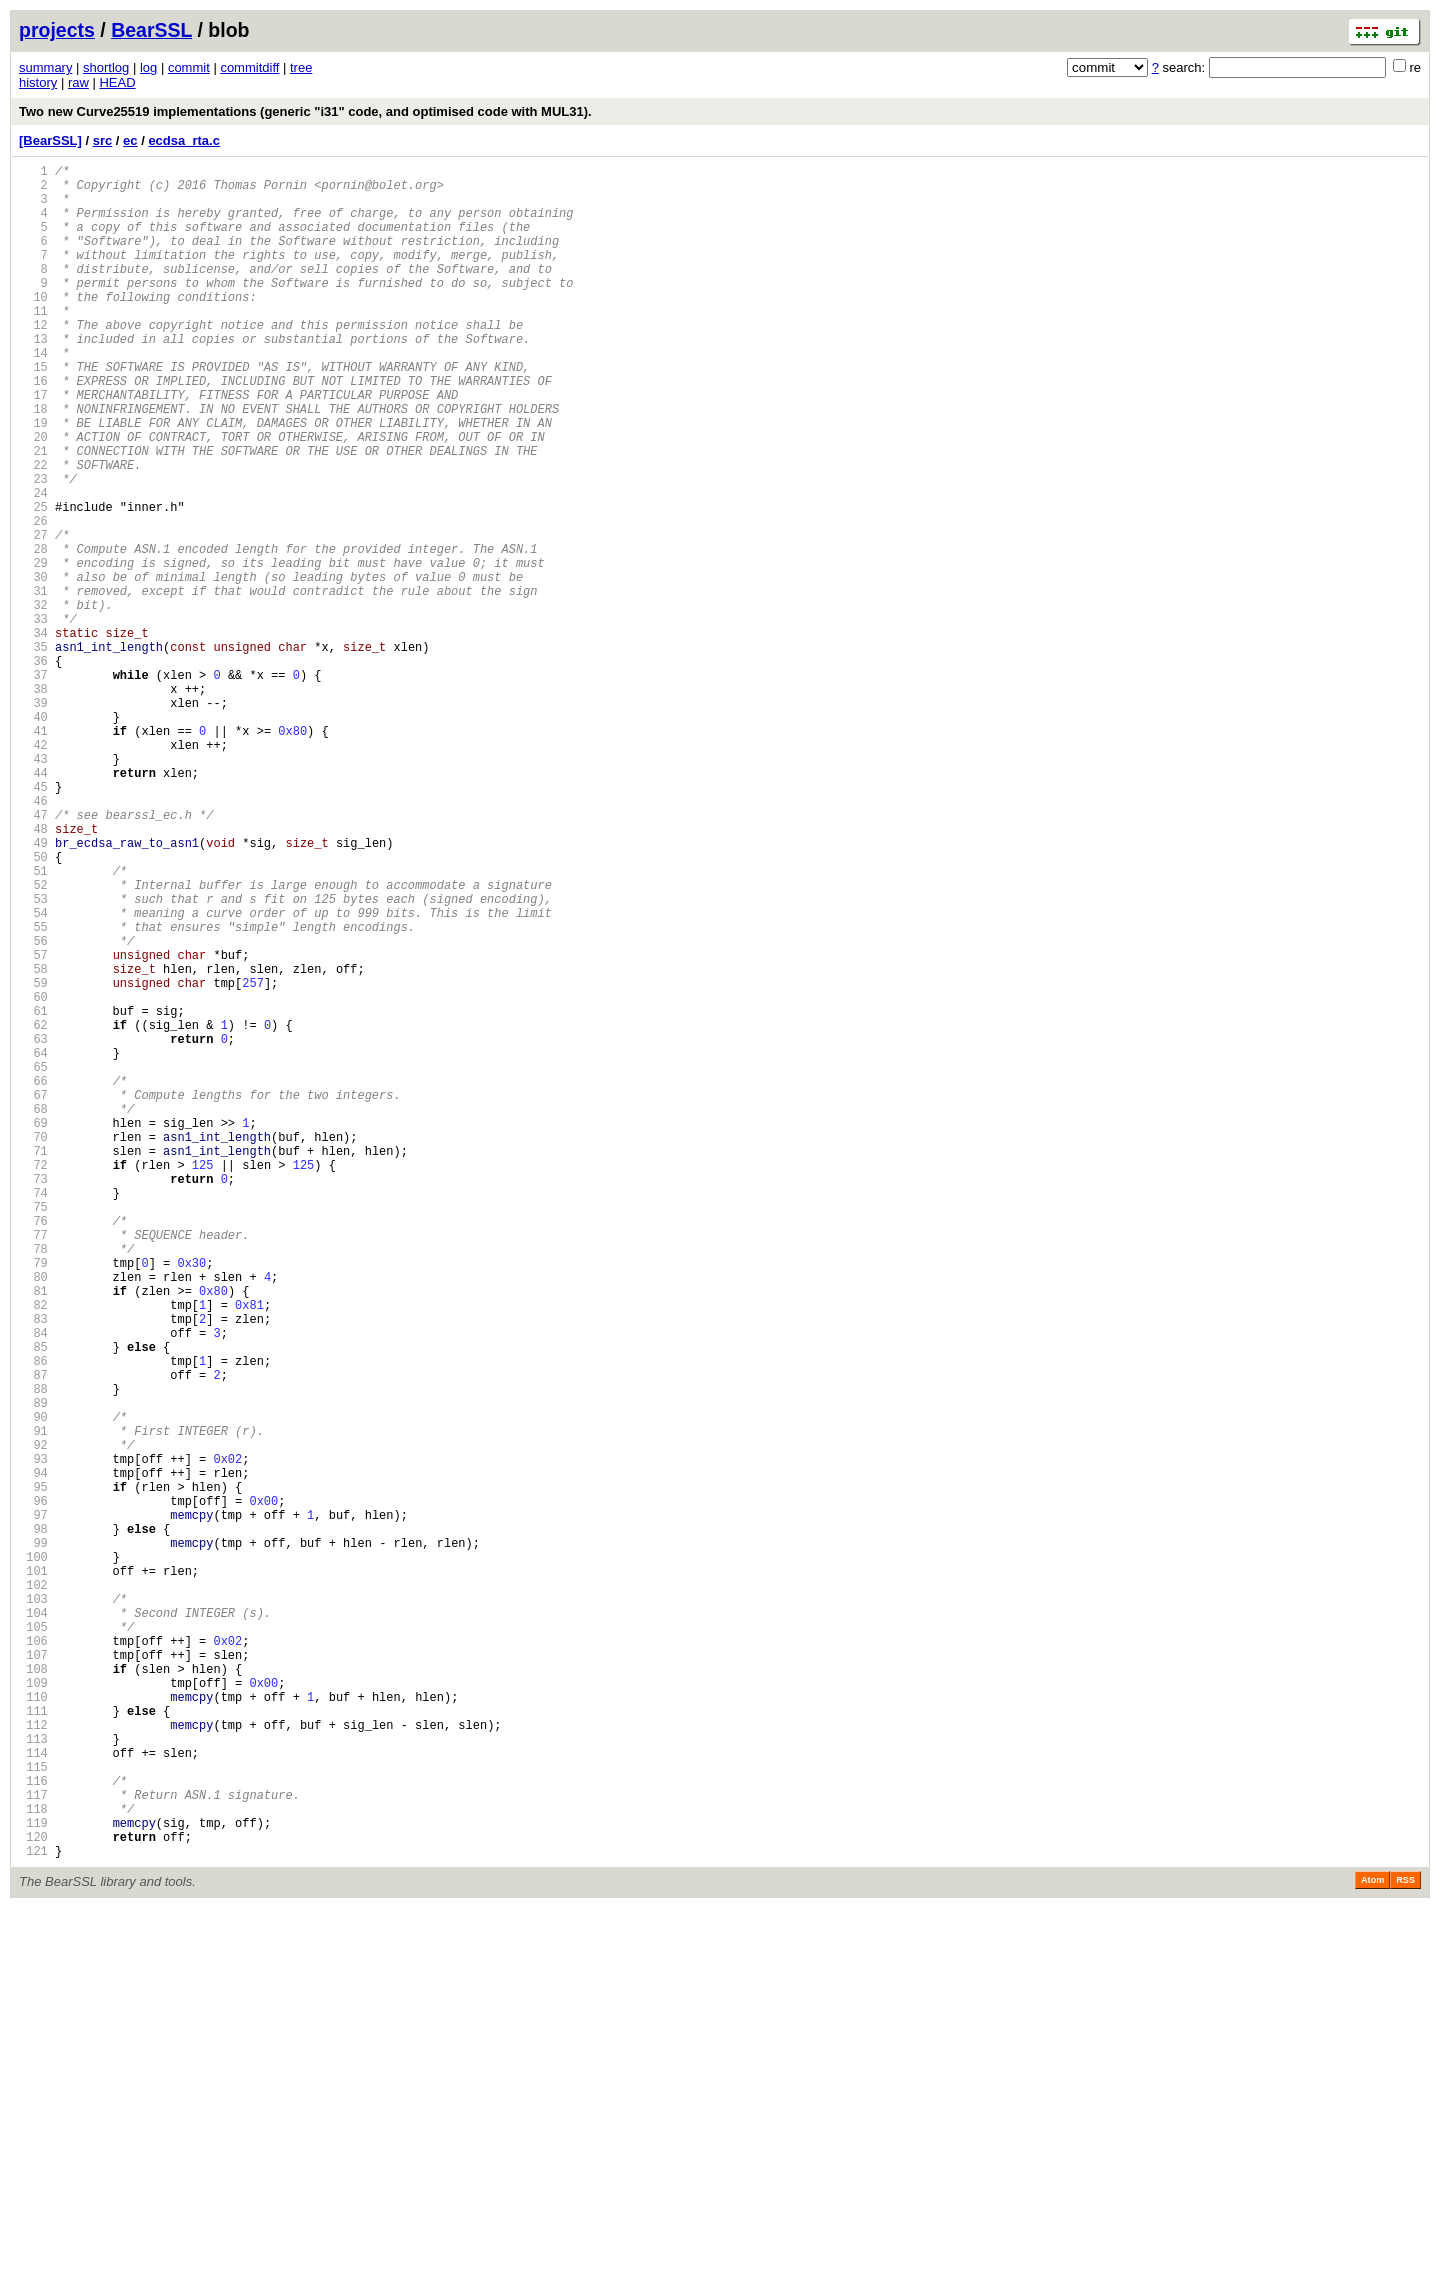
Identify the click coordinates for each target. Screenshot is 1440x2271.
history (38, 82)
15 (33, 411)
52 (33, 1040)
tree (301, 67)
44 (33, 904)
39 (33, 819)
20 (33, 496)
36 (33, 768)
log (148, 67)
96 (33, 1788)
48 (33, 972)
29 (33, 649)
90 (33, 1686)
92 (33, 1720)
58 (33, 1142)
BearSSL (151, 30)
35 (33, 751)
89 (33, 1669)
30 (33, 666)
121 (33, 2213)
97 (33, 1805)
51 (33, 1023)
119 (33, 2179)
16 (33, 428)
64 (33, 1244)
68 (33, 1312)
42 (33, 870)
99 (33, 1839)
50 (33, 1006)
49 (33, 989)
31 (33, 683)
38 (33, 802)
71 (33, 1363)
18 (33, 462)
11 (33, 343)
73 (33, 1397)
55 (33, 1091)
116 (33, 2128)
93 (33, 1737)
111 (33, 2043)
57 (33, 1125)
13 (33, 377)
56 (33, 1108)
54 (33, 1074)
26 (33, 598)
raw (78, 82)
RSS (1405, 2243)
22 (33, 530)
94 (33, 1754)
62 (33, 1210)
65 (33, 1261)
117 (33, 2145)
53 (33, 1057)
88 (33, 1652)
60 (33, 1176)
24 (33, 564)
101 (33, 1873)
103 (33, 1907)
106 (33, 1958)
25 (33, 581)
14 (33, 394)
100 (33, 1856)
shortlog (106, 67)
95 (33, 1771)
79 (33, 1499)
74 (33, 1414)
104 (33, 1924)
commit (189, 67)
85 (33, 1601)
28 (33, 632)
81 (33, 1533)
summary (45, 67)
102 (33, 1890)
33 (33, 717)
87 (33, 1635)
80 (33, 1516)
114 (33, 2094)
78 (33, 1482)
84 (33, 1584)
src (103, 140)
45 (33, 921)
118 (33, 2162)
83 (33, 1567)
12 (33, 360)
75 (33, 1431)
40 (33, 836)
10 (33, 326)
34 (33, 734)
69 (33, 1329)
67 (33, 1295)
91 (33, 1703)
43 (33, 887)
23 (33, 547)
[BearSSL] (50, 140)
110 (33, 2026)
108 (33, 1992)
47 (33, 955)
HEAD (117, 82)
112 (33, 2060)
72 (33, 1380)
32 (33, 700)
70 (33, 1346)
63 (33, 1227)
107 (33, 1975)
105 (33, 1941)
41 (33, 853)
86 (33, 1618)
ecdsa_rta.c (184, 140)
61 (33, 1193)
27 (33, 615)
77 (33, 1465)
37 (33, 785)
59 (33, 1159)
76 (33, 1448)
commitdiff (249, 67)
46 (33, 938)
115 (33, 2111)
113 (33, 2077)
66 (33, 1278)
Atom (1372, 2243)
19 (33, 479)
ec (130, 140)
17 (33, 445)
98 (33, 1822)
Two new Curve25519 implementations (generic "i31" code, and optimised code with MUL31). (305, 111)
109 (33, 2009)
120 (33, 2196)
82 (33, 1550)
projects (57, 30)
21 (33, 513)
